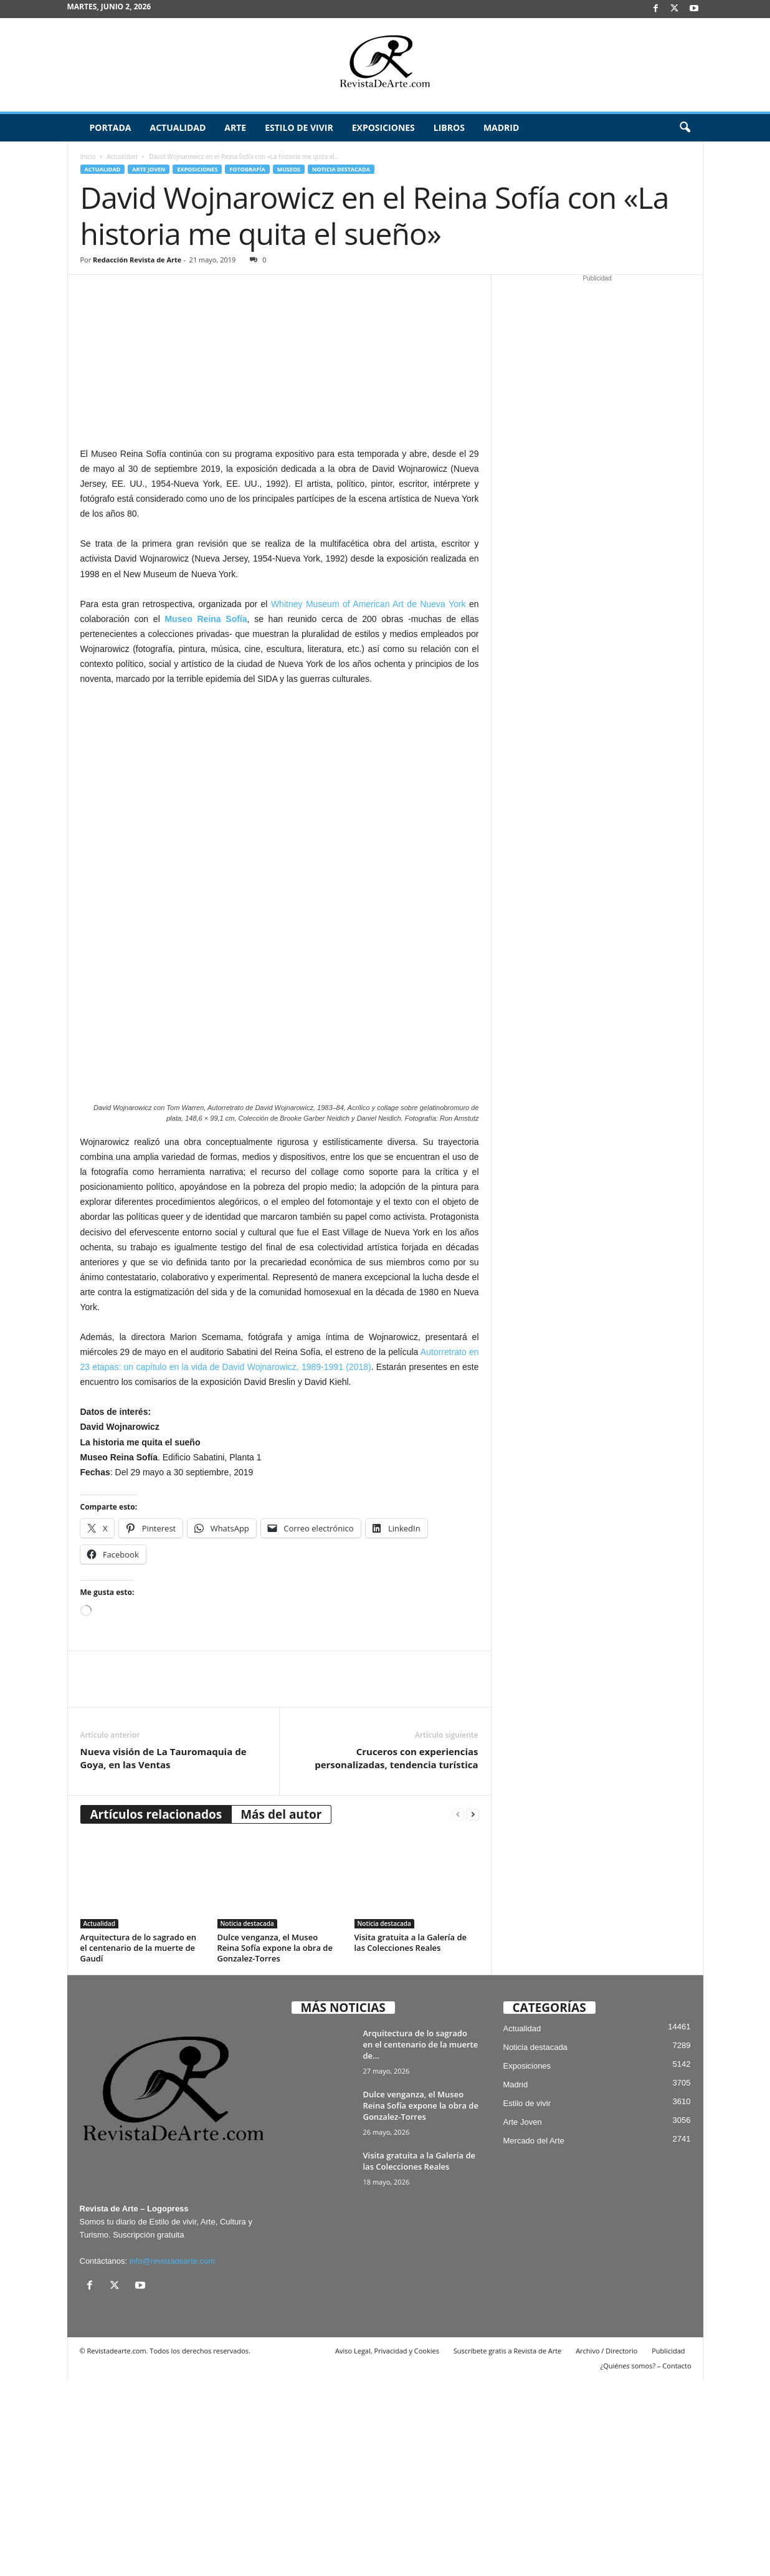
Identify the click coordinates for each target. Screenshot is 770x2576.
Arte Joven (148, 169)
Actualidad (178, 127)
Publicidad (668, 2547)
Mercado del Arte (533, 2337)
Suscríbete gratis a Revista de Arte (507, 2547)
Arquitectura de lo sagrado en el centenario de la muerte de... (420, 2241)
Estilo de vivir (299, 127)
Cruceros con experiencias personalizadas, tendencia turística (396, 1954)
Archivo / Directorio (606, 2547)
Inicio (88, 156)
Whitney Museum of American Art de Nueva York (368, 604)
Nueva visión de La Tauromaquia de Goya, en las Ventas (163, 1954)
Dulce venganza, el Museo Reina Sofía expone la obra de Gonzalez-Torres (275, 2144)
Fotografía (247, 169)
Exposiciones (383, 127)
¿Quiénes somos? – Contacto (645, 2562)
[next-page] (473, 2011)
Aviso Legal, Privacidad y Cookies (387, 2547)
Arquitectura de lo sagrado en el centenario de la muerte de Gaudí (138, 2144)
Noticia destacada (341, 169)
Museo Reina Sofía (205, 619)
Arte (235, 127)
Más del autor (280, 2011)
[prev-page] (458, 2011)
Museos (288, 169)
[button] (684, 127)
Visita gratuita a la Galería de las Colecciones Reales (410, 2139)
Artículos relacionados (156, 2011)
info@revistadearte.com (172, 2457)
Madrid (501, 127)
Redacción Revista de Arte (137, 259)
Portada (110, 127)
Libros (449, 127)
